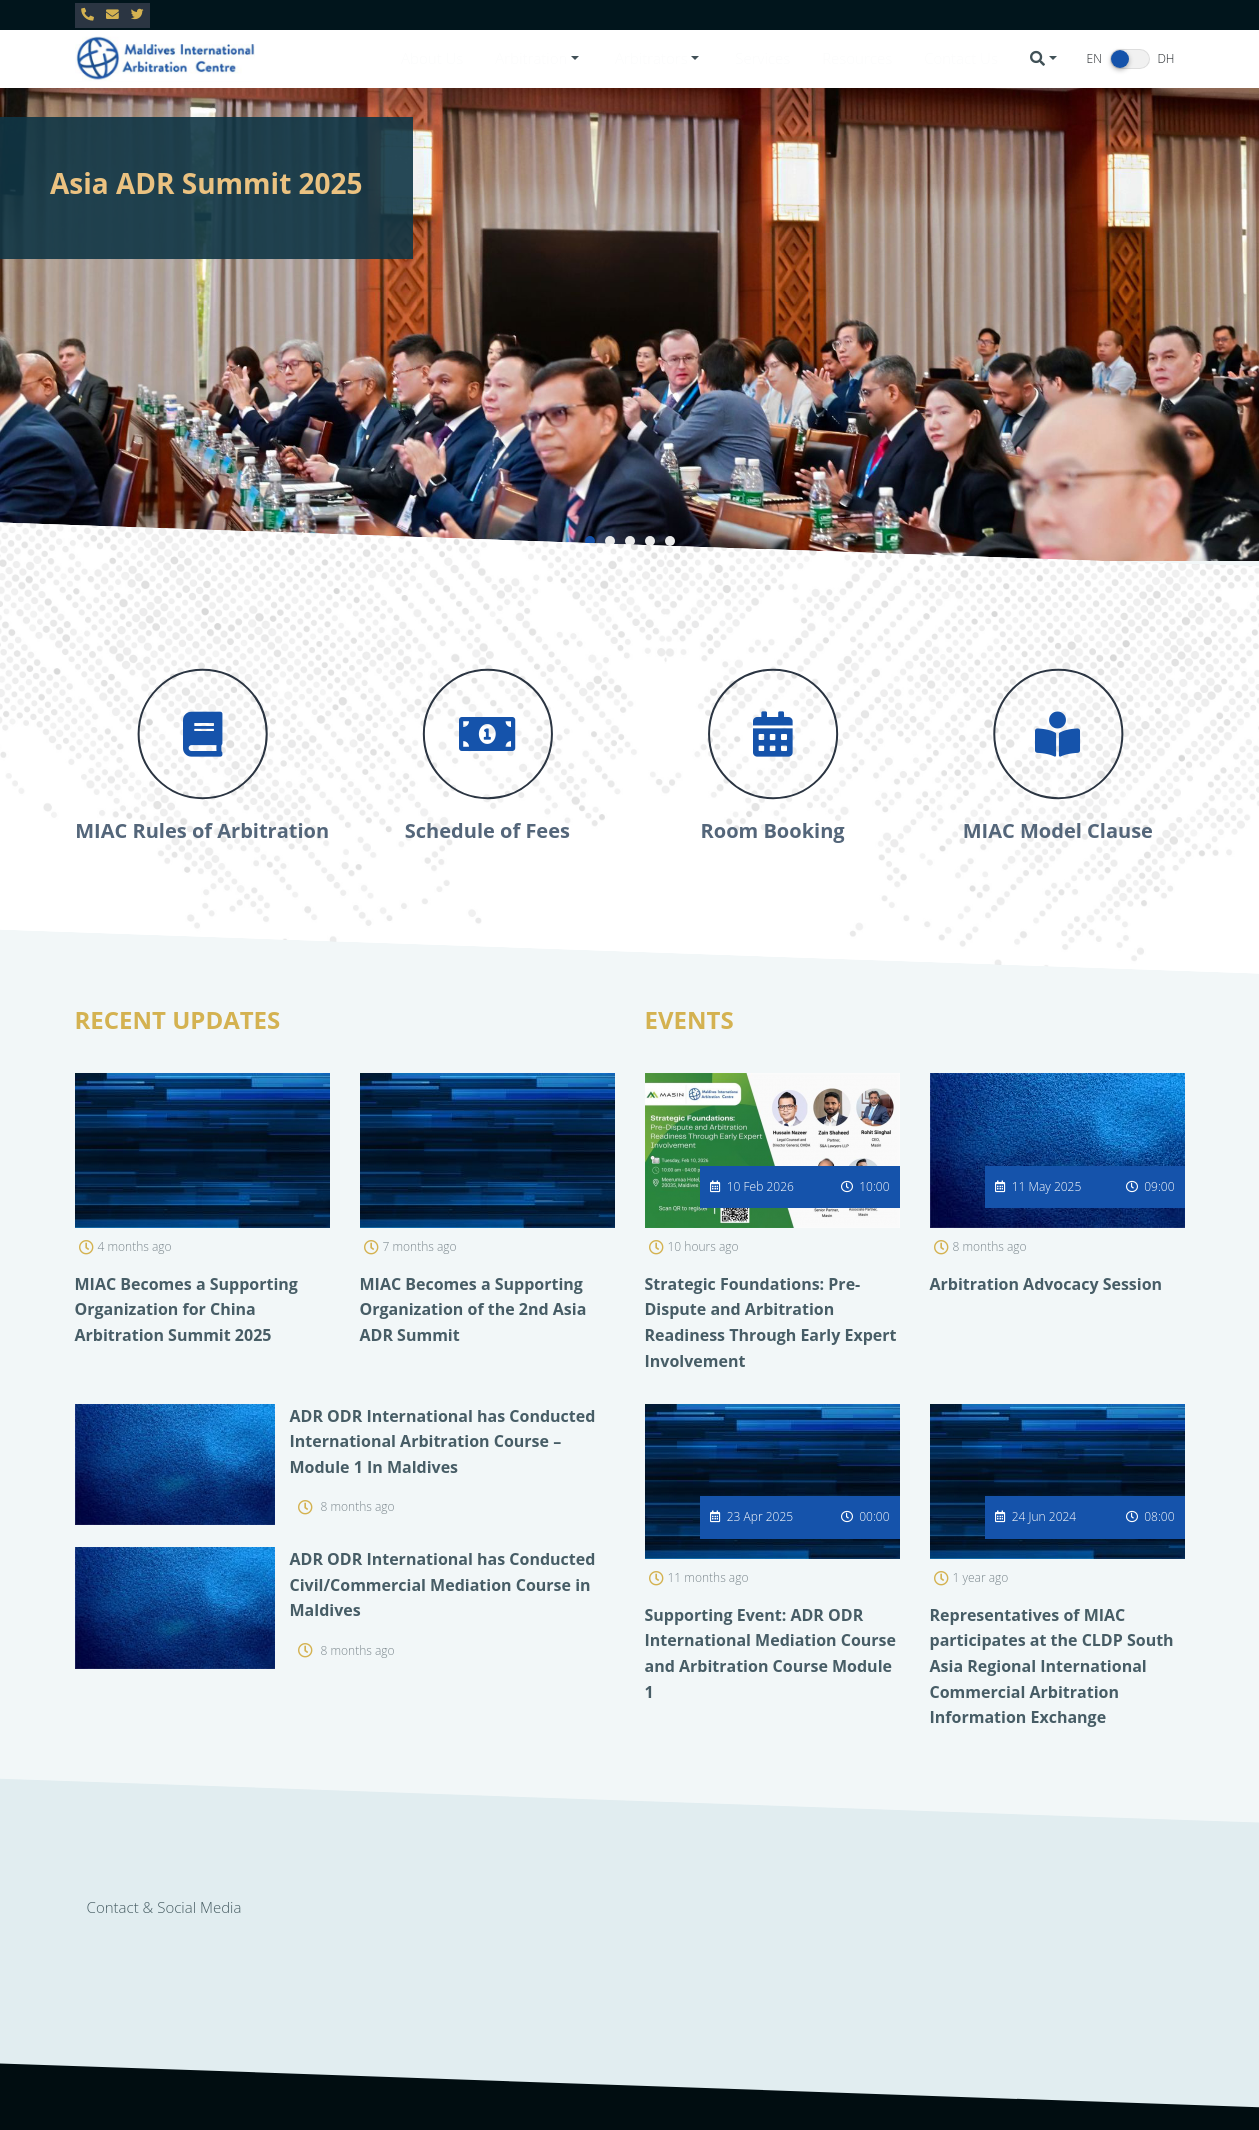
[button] (539, 58)
